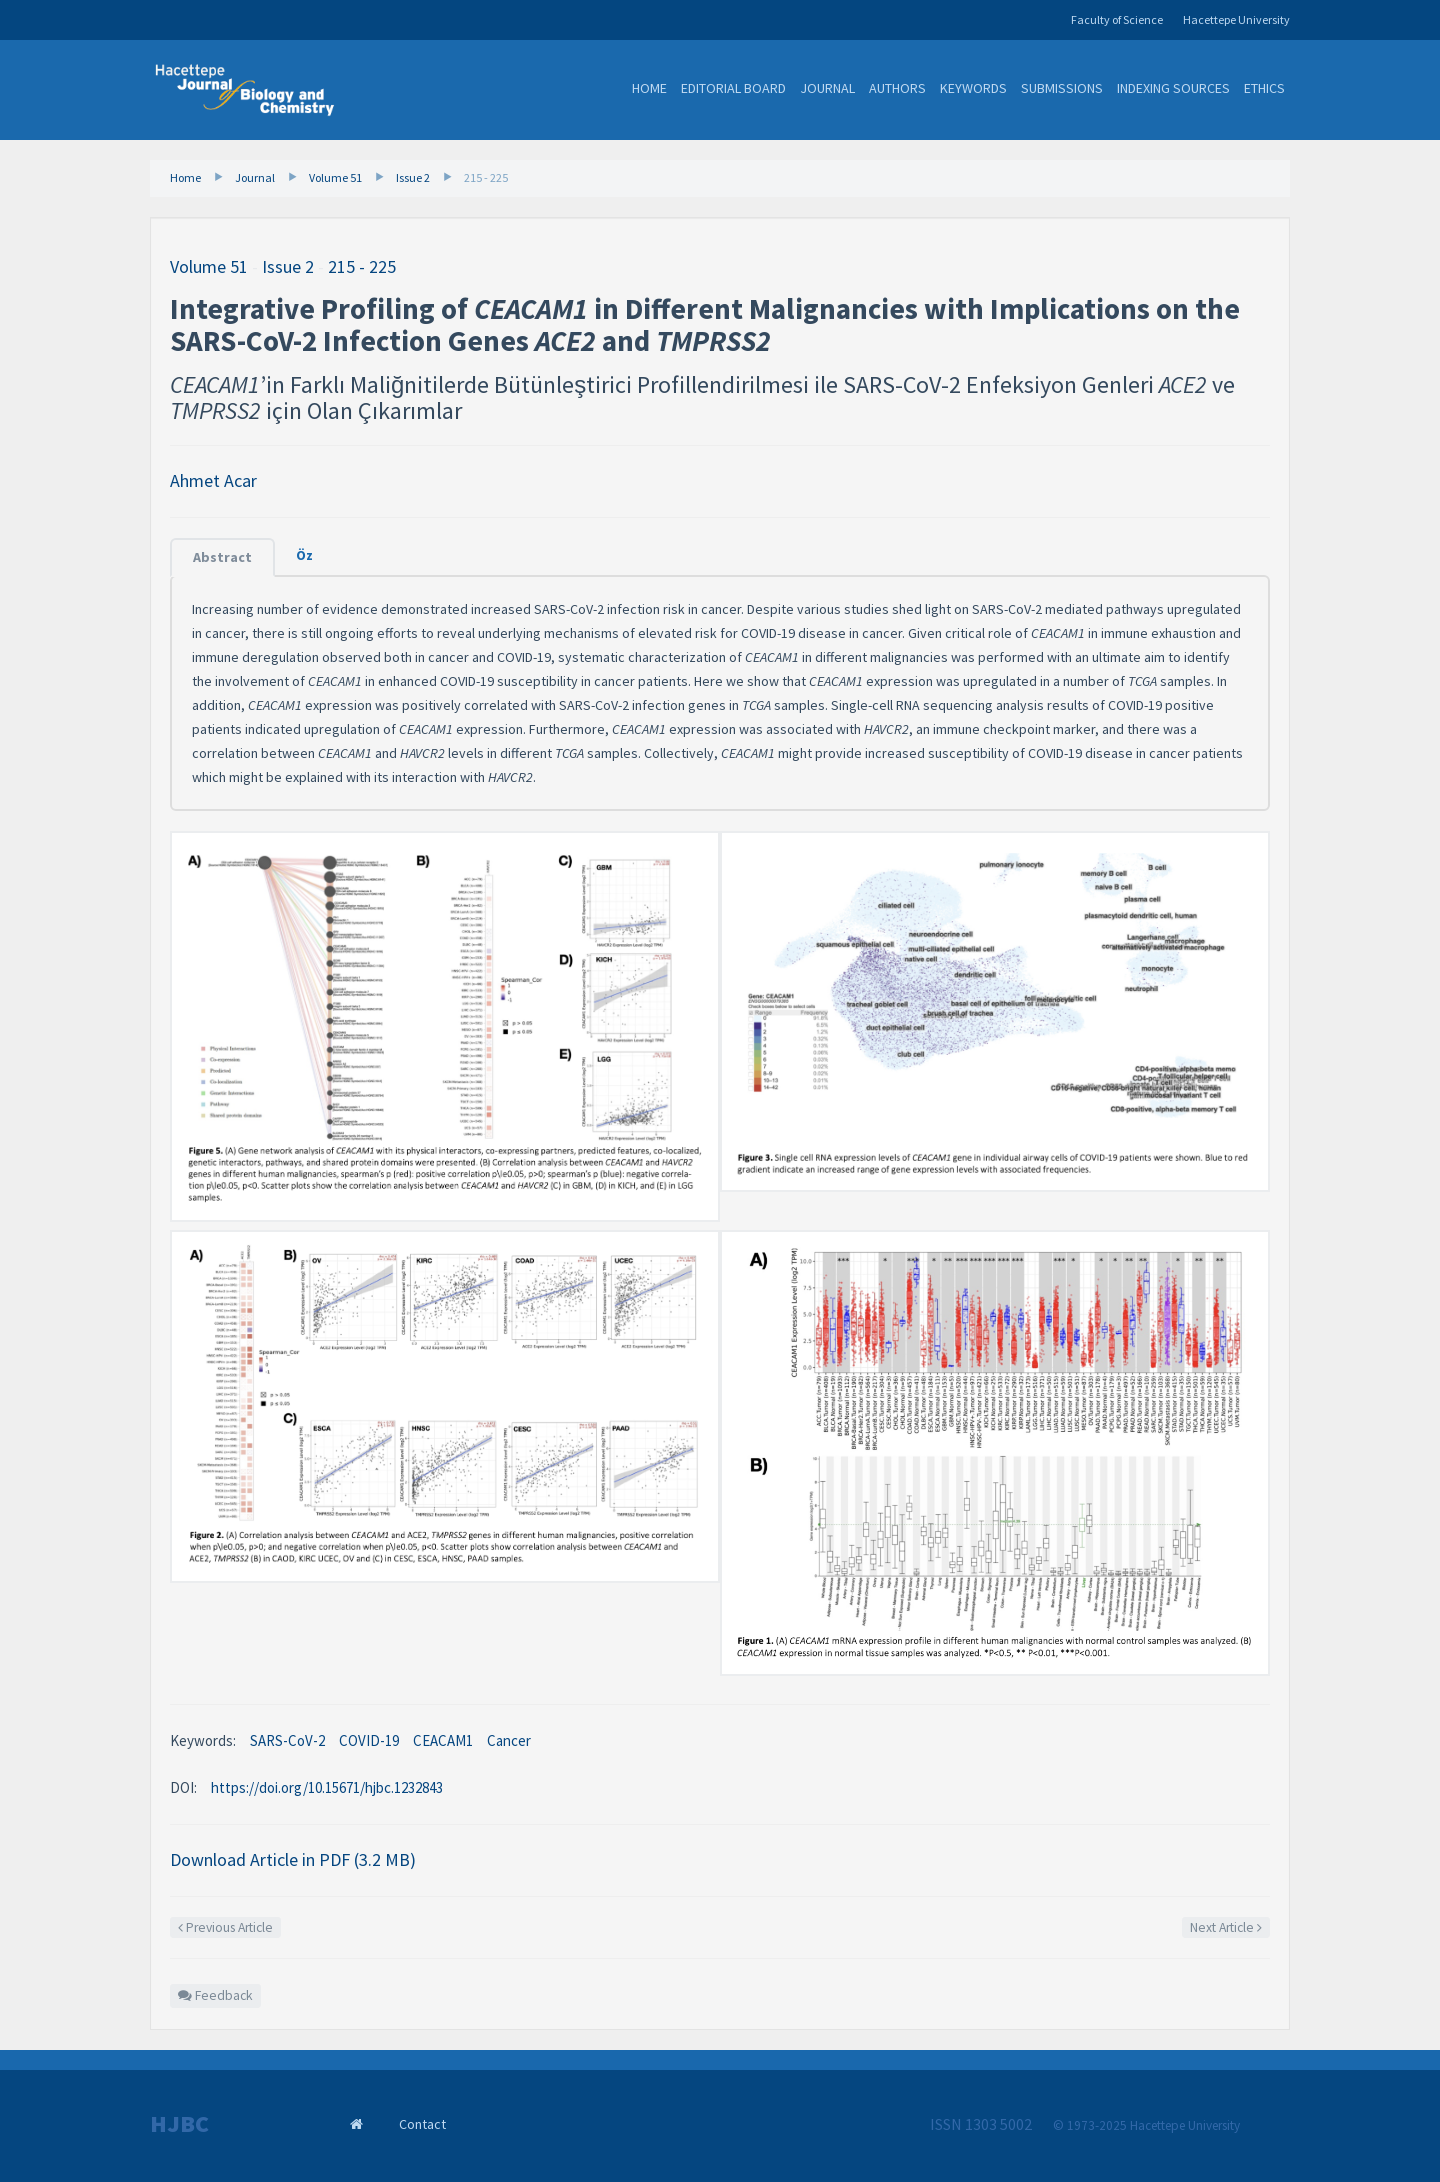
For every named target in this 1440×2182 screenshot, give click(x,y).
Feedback (215, 1995)
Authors (897, 88)
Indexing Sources (1173, 88)
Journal (827, 88)
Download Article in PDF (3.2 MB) (293, 1859)
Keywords (973, 88)
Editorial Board (733, 88)
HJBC (179, 2124)
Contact (422, 2124)
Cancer (509, 1740)
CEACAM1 (443, 1740)
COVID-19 (369, 1740)
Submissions (1062, 88)
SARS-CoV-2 (287, 1740)
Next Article (1226, 1927)
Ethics (1264, 88)
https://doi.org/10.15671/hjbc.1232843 (327, 1787)
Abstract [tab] (222, 557)
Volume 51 (335, 177)
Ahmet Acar (213, 480)
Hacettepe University (1236, 19)
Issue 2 (413, 177)
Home (649, 88)
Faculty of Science (1117, 19)
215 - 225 (486, 177)
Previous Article (225, 1927)
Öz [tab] (304, 555)
